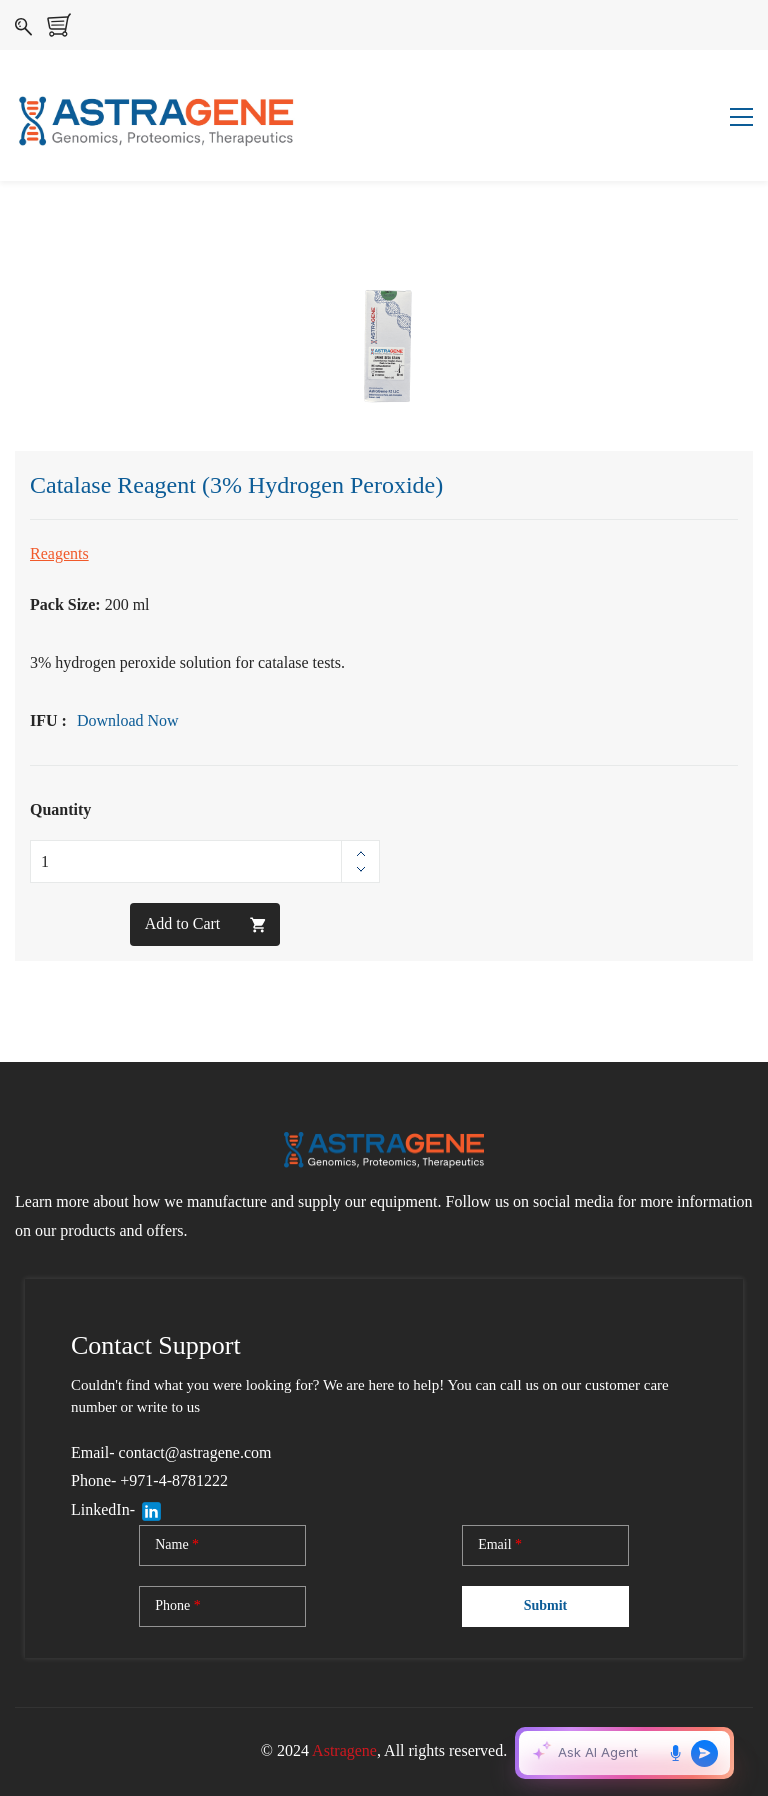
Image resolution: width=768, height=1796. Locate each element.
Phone (178, 1606)
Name (177, 1545)
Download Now (128, 720)
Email (500, 1545)
